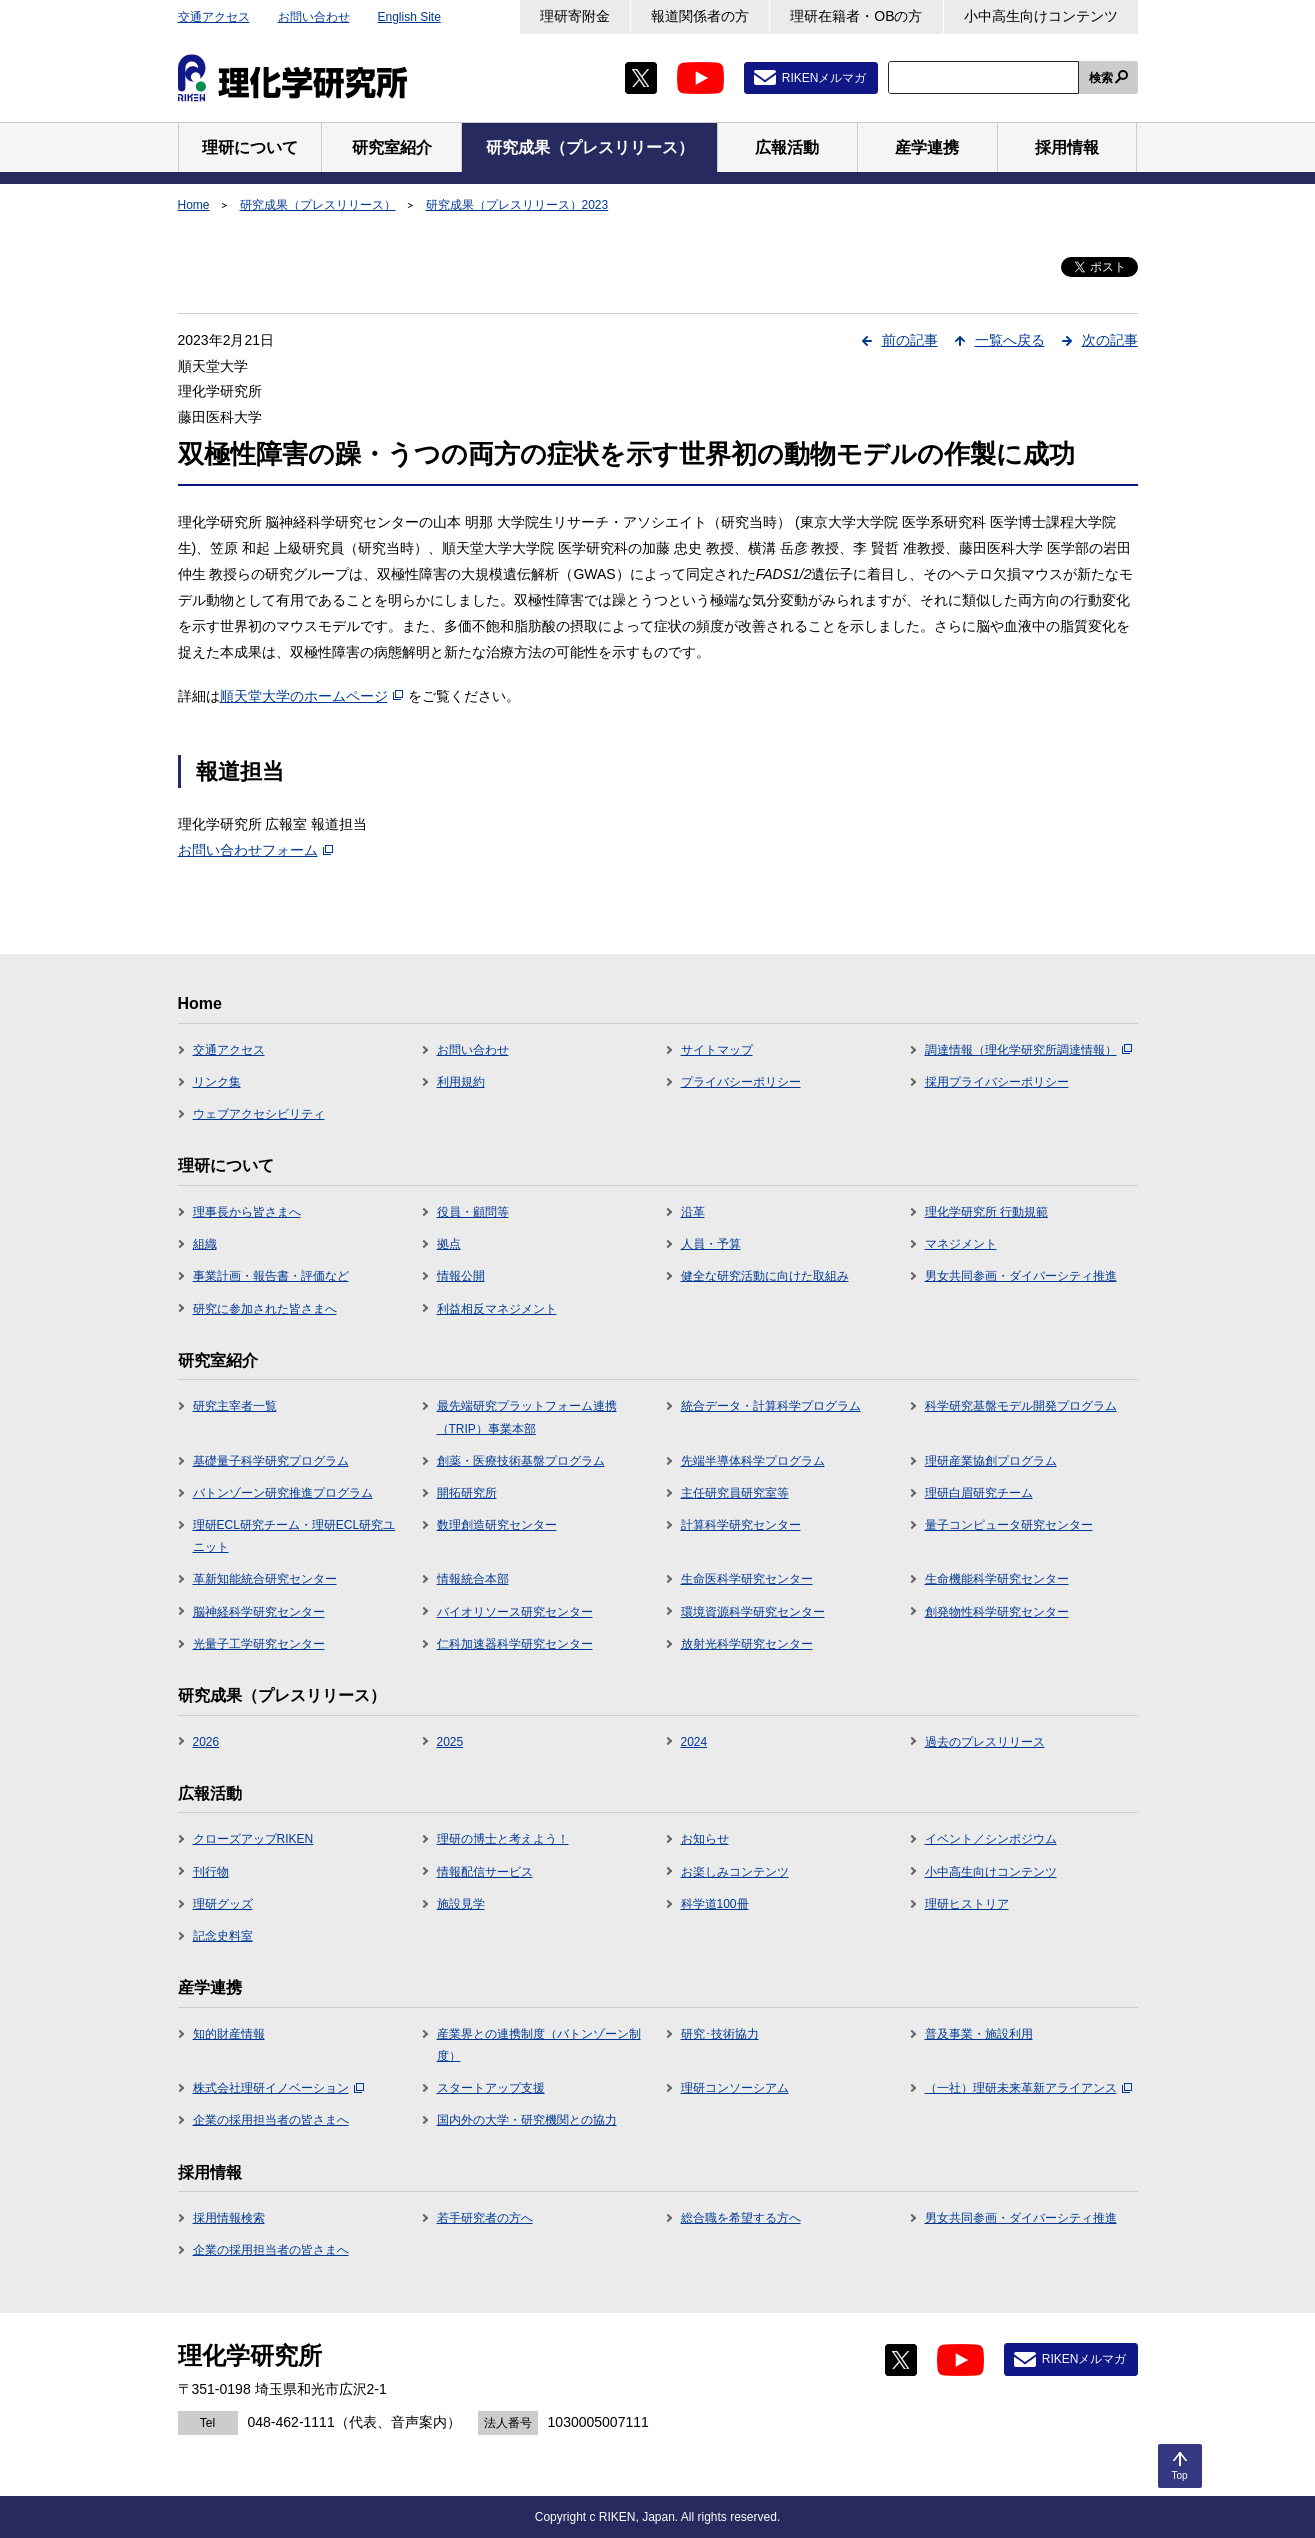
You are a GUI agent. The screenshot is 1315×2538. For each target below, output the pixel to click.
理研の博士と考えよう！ (503, 1839)
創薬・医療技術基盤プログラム (521, 1461)
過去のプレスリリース (985, 1742)
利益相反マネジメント (497, 1309)
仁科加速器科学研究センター (515, 1644)
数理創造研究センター (497, 1525)
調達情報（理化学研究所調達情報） (1028, 1050)
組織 (205, 1244)
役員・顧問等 (473, 1212)
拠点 (449, 1244)
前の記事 (910, 340)
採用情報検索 (229, 2218)
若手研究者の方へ (485, 2218)
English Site (409, 17)
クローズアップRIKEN (253, 1839)
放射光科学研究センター (747, 1644)
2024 (694, 1742)
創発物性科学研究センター (997, 1612)
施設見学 (461, 1904)
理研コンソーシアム (735, 2088)
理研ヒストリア (967, 1904)
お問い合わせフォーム (255, 850)
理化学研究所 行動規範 (986, 1212)
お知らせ (705, 1839)
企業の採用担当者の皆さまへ (271, 2120)
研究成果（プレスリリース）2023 (517, 205)
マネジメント (961, 1244)
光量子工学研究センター (259, 1644)
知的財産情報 (229, 2034)
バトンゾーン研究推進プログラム (283, 1493)
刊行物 (211, 1872)
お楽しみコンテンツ (735, 1872)
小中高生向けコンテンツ (1041, 16)
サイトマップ (717, 1050)
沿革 (693, 1212)
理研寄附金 (575, 16)
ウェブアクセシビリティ (259, 1114)
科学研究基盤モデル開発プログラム (1021, 1406)
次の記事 (1110, 340)
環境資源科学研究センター (753, 1612)
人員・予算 (711, 1244)
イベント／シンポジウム (991, 1839)
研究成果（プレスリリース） (318, 205)
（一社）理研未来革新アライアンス (1028, 2088)
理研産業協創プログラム (991, 1461)
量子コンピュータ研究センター (1009, 1525)
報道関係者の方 (700, 16)
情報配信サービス (485, 1872)
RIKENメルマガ (824, 78)
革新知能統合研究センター (265, 1579)
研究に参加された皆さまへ (265, 1309)
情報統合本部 (473, 1579)
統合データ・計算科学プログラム (771, 1406)
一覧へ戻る (1010, 340)
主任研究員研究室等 (735, 1493)
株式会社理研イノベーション (278, 2088)
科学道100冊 (715, 1904)
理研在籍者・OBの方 (856, 16)
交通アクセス (214, 17)
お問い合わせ (314, 17)
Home (194, 205)
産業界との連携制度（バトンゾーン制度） (539, 2045)
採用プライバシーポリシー (997, 1082)
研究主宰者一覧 (235, 1406)
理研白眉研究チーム (979, 1493)
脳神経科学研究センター (259, 1612)
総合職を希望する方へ (741, 2218)
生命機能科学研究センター (997, 1579)
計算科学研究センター (741, 1525)
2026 (206, 1742)
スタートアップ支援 (491, 2088)
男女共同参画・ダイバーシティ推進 (1021, 1276)
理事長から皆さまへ (247, 1212)
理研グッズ (223, 1904)
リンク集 (217, 1082)
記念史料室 (223, 1936)
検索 (1101, 78)
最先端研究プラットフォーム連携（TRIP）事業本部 (527, 1417)
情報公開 (461, 1276)
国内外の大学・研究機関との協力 (527, 2120)
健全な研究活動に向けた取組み (765, 1276)
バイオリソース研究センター (515, 1612)
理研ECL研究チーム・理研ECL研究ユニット (294, 1536)
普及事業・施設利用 (979, 2034)
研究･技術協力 (720, 2034)
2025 (450, 1742)
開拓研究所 (467, 1493)
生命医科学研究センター (747, 1579)
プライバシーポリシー (741, 1082)
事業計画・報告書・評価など (271, 1276)
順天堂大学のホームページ (311, 696)
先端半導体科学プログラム (753, 1461)
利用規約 (461, 1082)
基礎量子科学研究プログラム (271, 1461)
